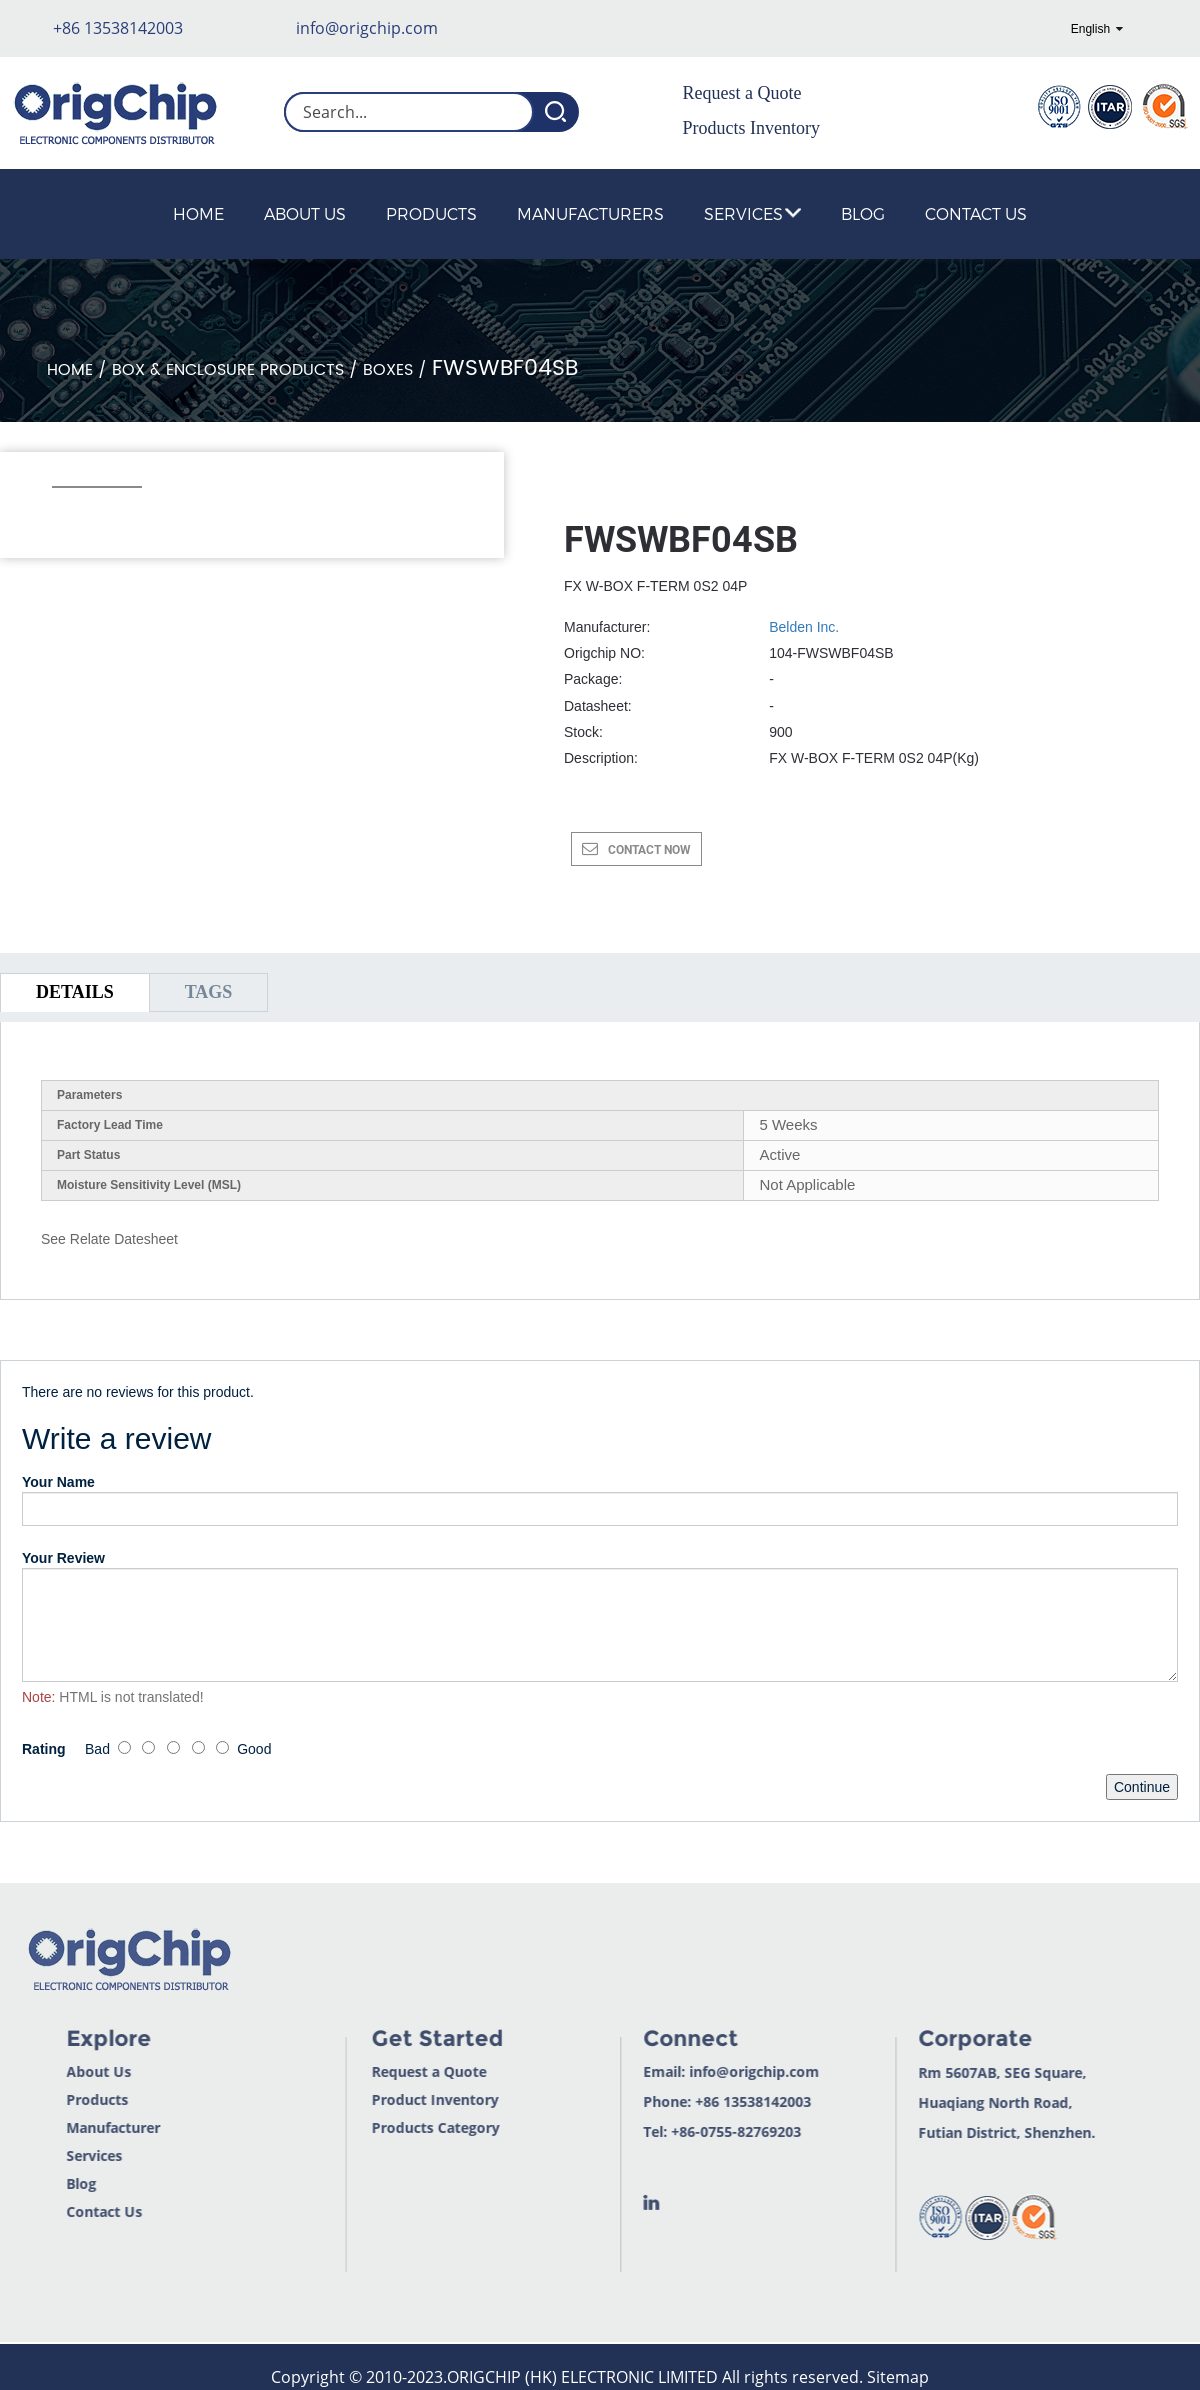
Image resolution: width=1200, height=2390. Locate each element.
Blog (863, 213)
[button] (62, 514)
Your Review (63, 1558)
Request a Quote (742, 93)
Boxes (388, 370)
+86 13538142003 (118, 28)
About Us (305, 213)
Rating (44, 1749)
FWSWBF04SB (505, 368)
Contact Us (976, 213)
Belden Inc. (804, 627)
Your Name (58, 1482)
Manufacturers (590, 213)
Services (752, 213)
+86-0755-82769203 (688, 2131)
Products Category (387, 2127)
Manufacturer (63, 2127)
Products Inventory (751, 128)
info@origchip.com (367, 28)
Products (431, 213)
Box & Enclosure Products (228, 370)
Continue (1142, 1787)
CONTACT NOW (649, 850)
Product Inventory (386, 2099)
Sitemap (898, 2377)
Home (198, 213)
